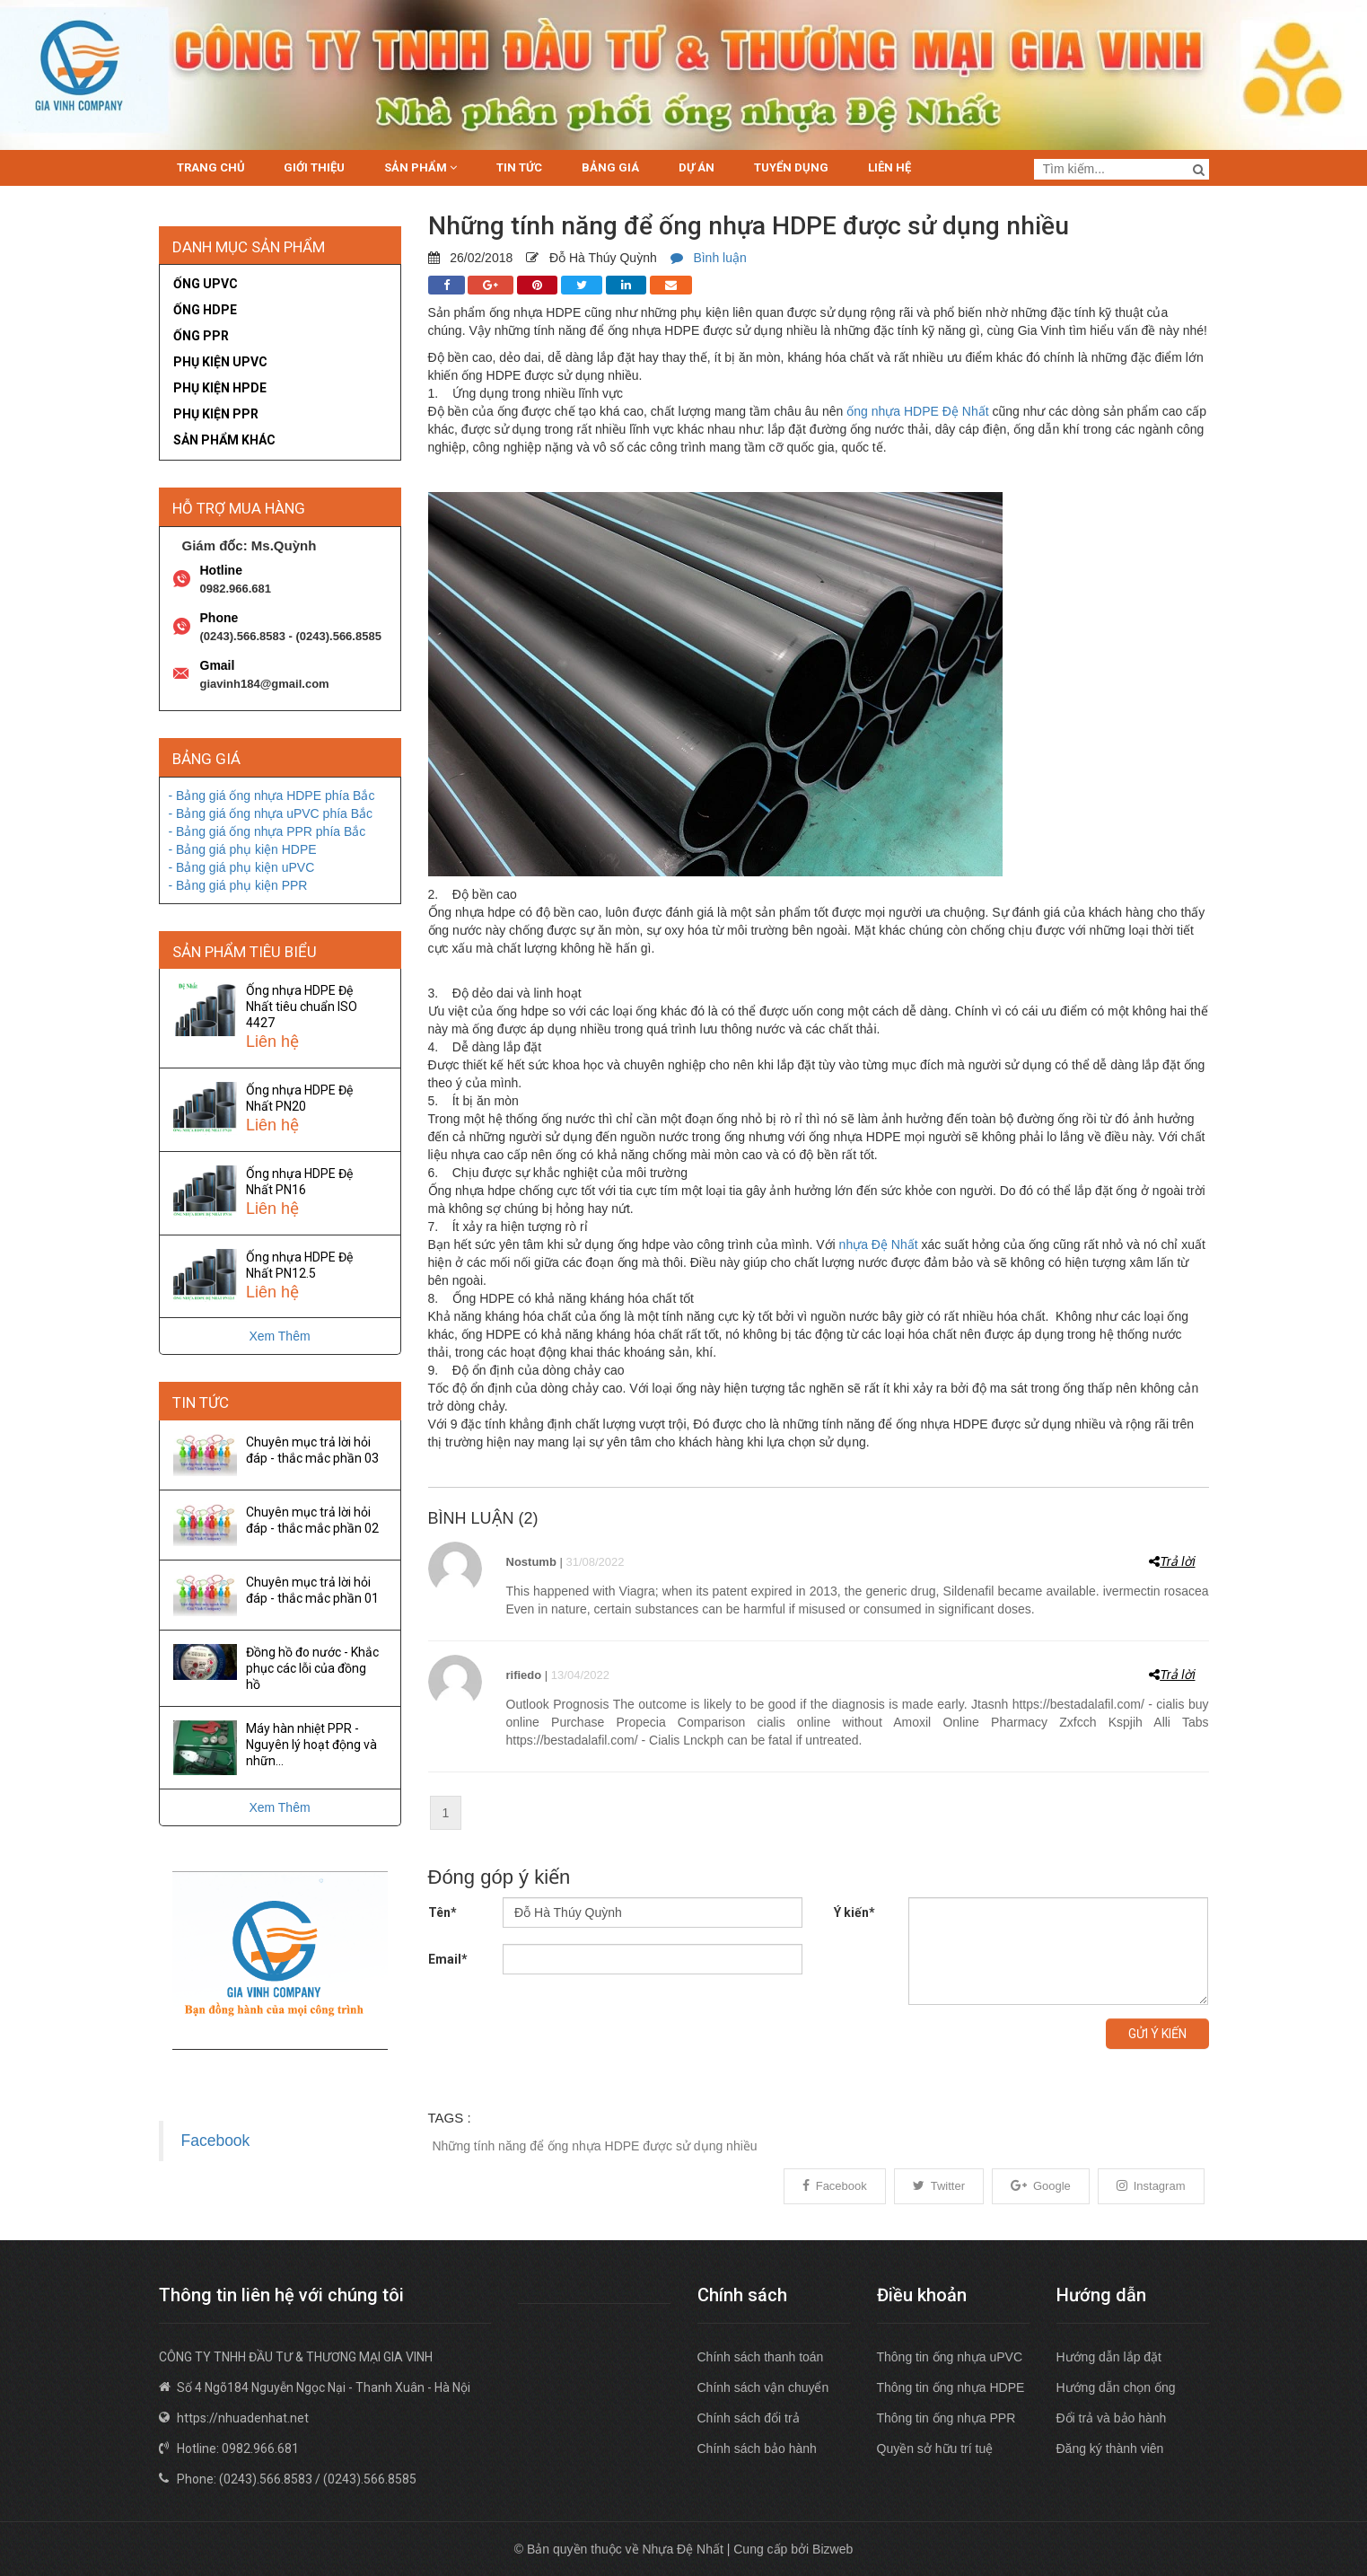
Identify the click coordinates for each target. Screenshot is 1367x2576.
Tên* (442, 1912)
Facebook (834, 2186)
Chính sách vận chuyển (763, 2387)
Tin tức (519, 167)
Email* (448, 1959)
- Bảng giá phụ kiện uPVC (242, 867)
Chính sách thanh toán (760, 2357)
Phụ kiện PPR (216, 414)
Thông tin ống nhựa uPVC (950, 2357)
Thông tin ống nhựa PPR (946, 2418)
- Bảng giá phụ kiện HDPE (243, 849)
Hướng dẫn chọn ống (1116, 2387)
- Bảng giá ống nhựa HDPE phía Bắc (272, 795)
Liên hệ (889, 167)
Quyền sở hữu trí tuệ (935, 2448)
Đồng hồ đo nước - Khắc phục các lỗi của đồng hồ (312, 1668)
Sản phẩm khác (224, 440)
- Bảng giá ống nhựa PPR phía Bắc (267, 831)
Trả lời (1172, 1561)
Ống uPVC (205, 284)
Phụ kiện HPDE (220, 388)
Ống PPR (201, 336)
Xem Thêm (279, 1336)
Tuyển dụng (791, 167)
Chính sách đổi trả (748, 2418)
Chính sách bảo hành (757, 2448)
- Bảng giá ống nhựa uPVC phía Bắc (271, 813)
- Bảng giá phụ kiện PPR (238, 885)
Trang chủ (211, 167)
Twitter (939, 2186)
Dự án (696, 167)
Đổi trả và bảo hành (1111, 2418)
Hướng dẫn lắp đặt (1109, 2357)
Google (1041, 2186)
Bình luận (708, 258)
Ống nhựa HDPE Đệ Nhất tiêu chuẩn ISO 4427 (301, 1006)
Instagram (1151, 2186)
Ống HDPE (205, 310)
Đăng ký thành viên (1110, 2448)
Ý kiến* (854, 1912)
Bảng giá (610, 167)
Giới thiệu (314, 167)
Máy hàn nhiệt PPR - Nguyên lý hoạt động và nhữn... (311, 1744)
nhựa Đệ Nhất (878, 1244)
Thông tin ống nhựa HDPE (951, 2387)
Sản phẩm (420, 167)
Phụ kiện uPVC (220, 362)
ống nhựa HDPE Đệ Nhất (917, 411)
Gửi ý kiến (1157, 2034)
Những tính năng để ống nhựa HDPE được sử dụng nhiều (595, 2146)
